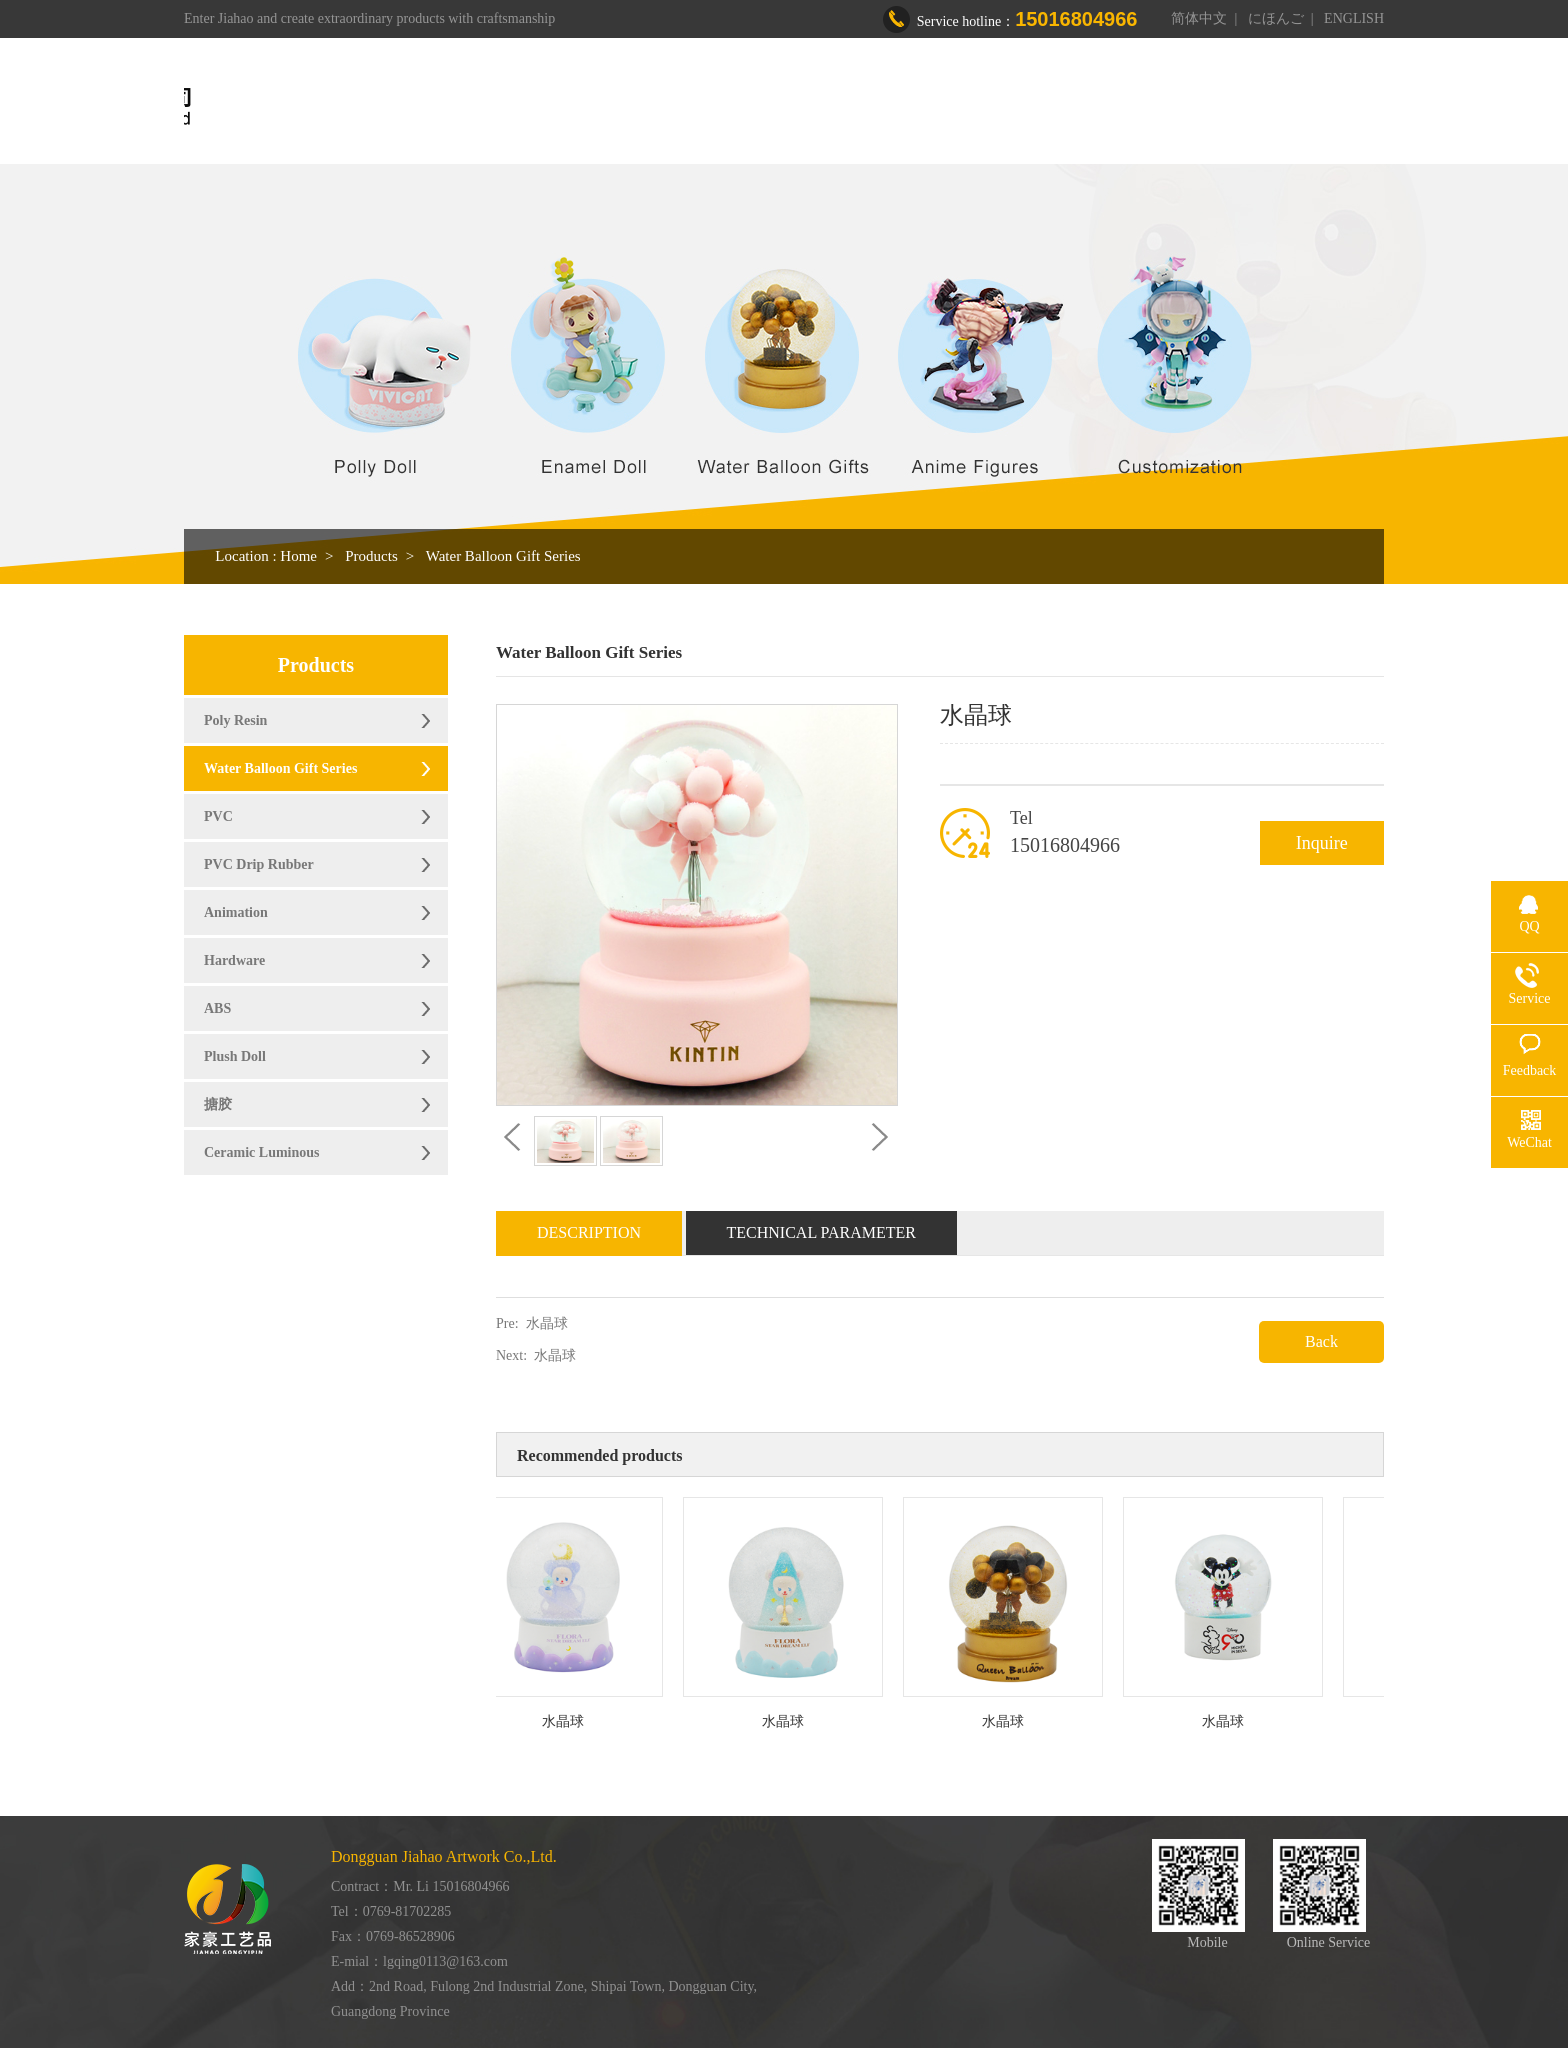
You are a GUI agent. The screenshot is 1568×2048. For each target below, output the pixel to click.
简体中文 (1199, 18)
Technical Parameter (822, 1232)
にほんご (1276, 18)
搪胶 (218, 1104)
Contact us (1232, 107)
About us (750, 107)
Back (1321, 1341)
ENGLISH (1354, 18)
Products (851, 107)
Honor (1053, 107)
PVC (218, 816)
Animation (236, 912)
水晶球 (547, 1323)
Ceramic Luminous (262, 1152)
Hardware (234, 960)
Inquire (1322, 843)
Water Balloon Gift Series (503, 556)
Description (589, 1232)
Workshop (955, 107)
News (1136, 107)
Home (657, 107)
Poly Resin (235, 720)
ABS (217, 1008)
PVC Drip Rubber (259, 864)
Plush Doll (235, 1056)
